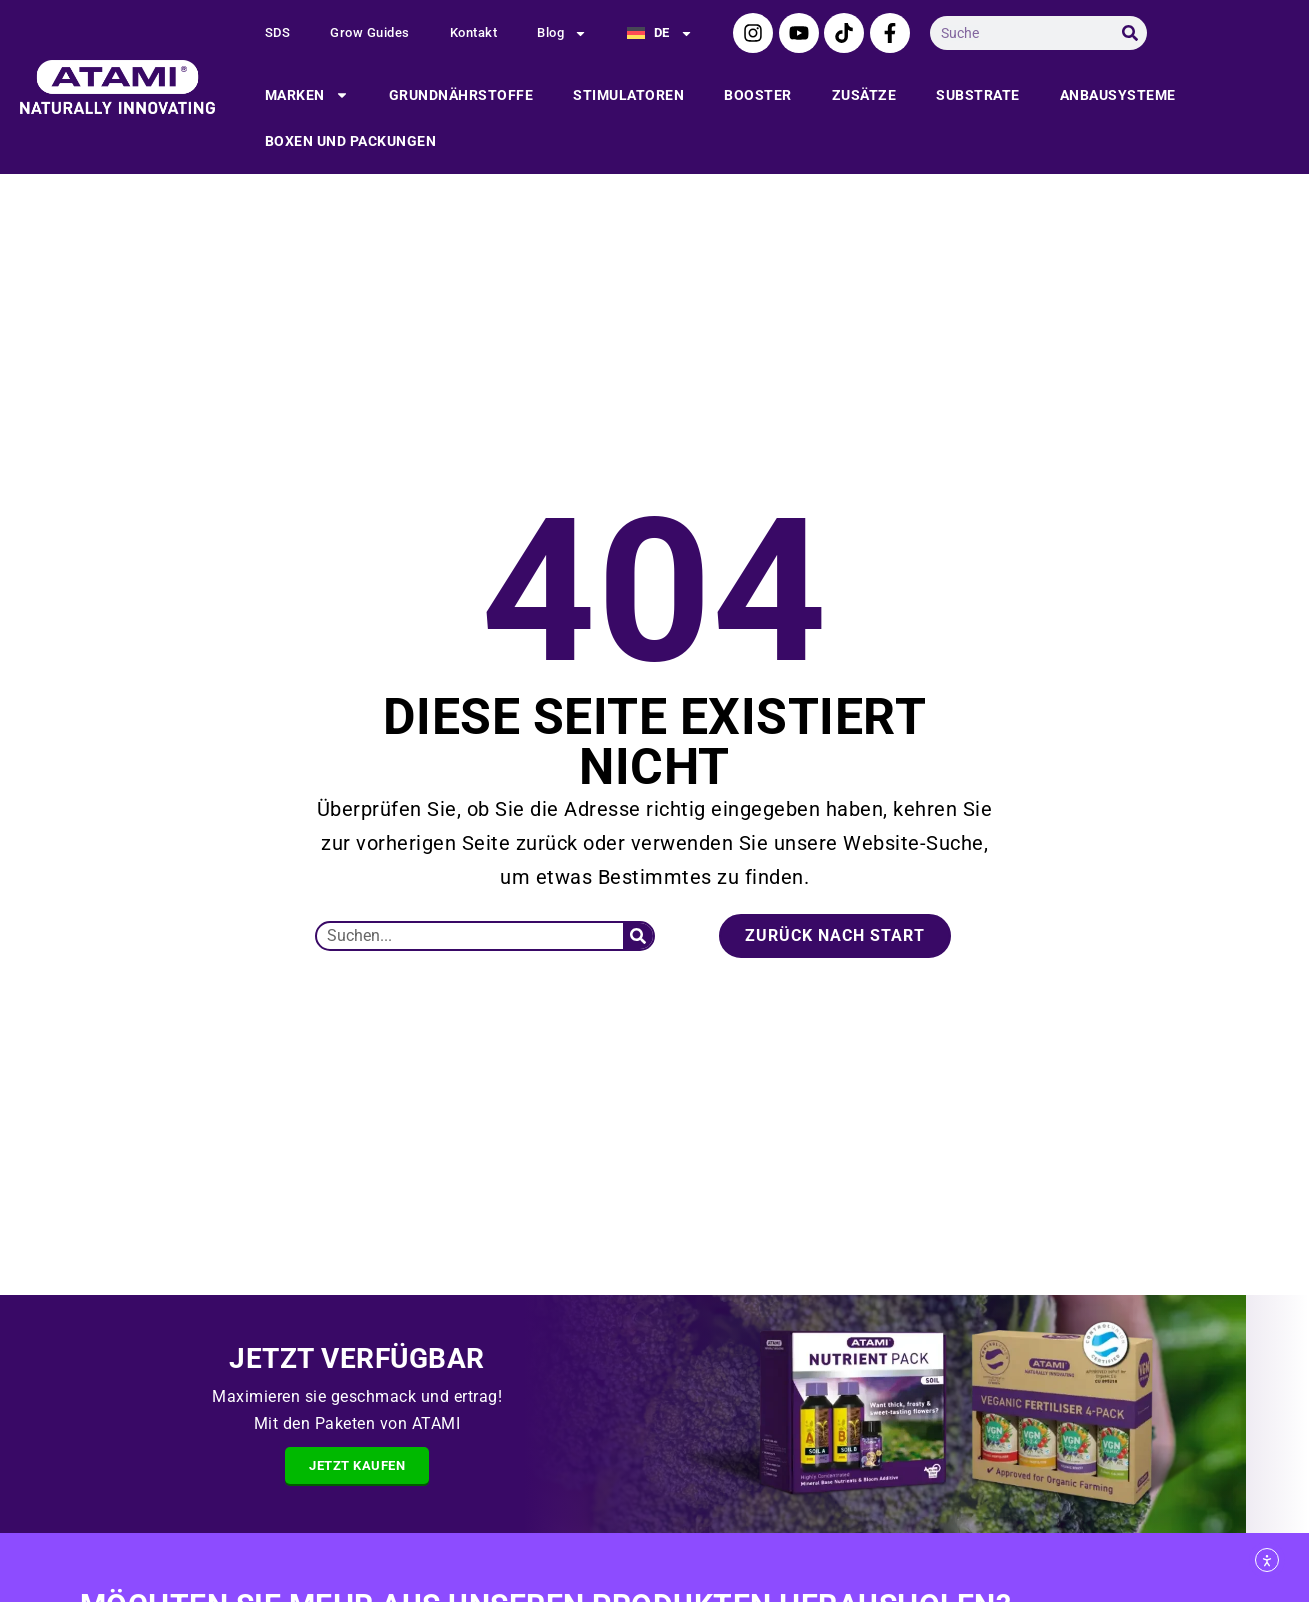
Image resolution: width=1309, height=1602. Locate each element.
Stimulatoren (628, 95)
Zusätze (864, 95)
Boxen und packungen (351, 141)
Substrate (978, 95)
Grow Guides (370, 32)
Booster (758, 95)
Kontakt (474, 32)
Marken (307, 95)
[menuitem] (660, 33)
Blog (562, 33)
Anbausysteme (1118, 95)
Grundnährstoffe (461, 95)
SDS (278, 32)
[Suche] (1130, 33)
